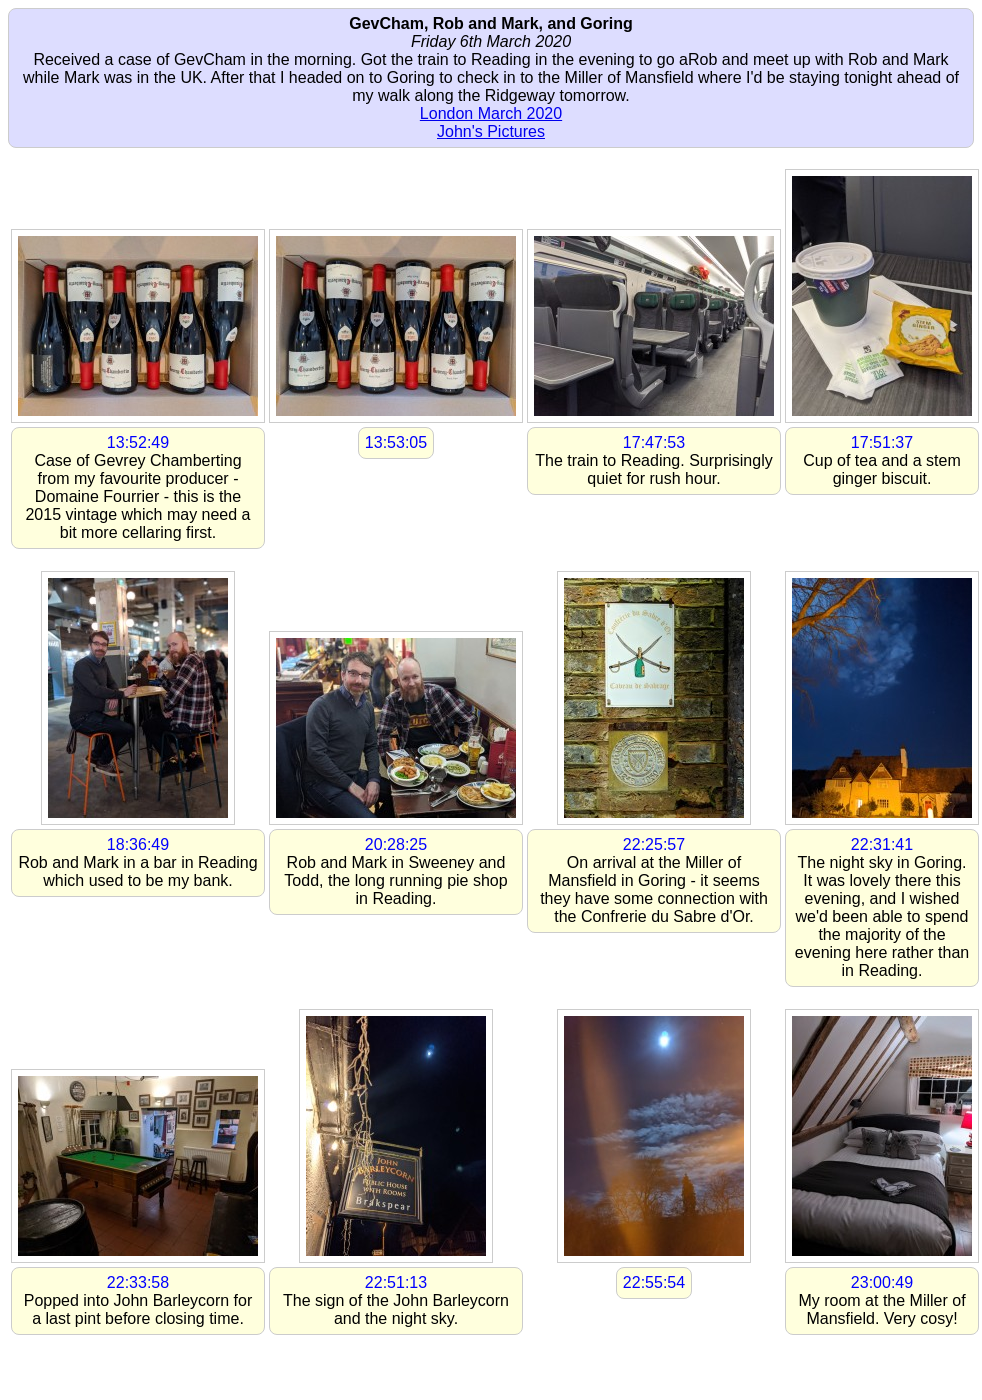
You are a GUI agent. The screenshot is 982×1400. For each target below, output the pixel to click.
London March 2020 (491, 113)
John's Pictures (491, 131)
